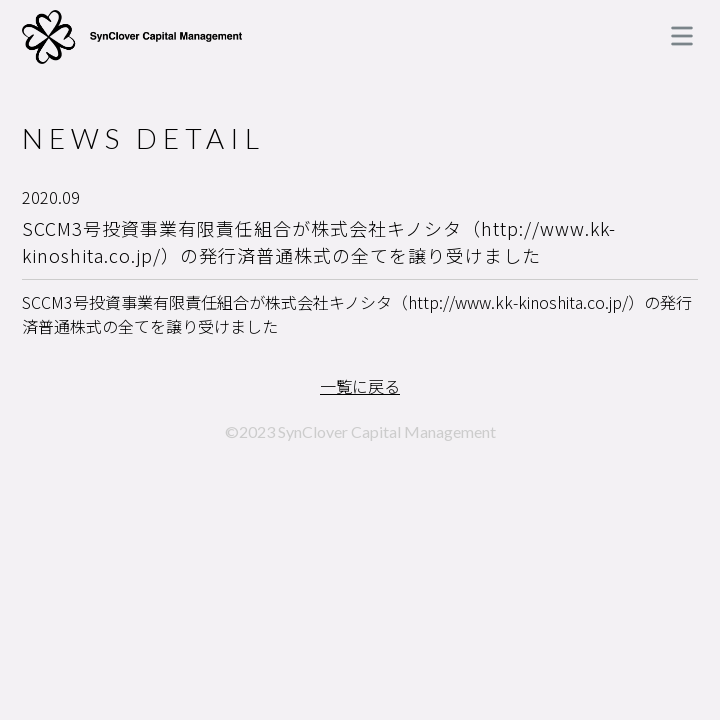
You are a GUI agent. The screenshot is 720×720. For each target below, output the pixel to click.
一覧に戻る (360, 386)
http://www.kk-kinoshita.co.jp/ (518, 302)
